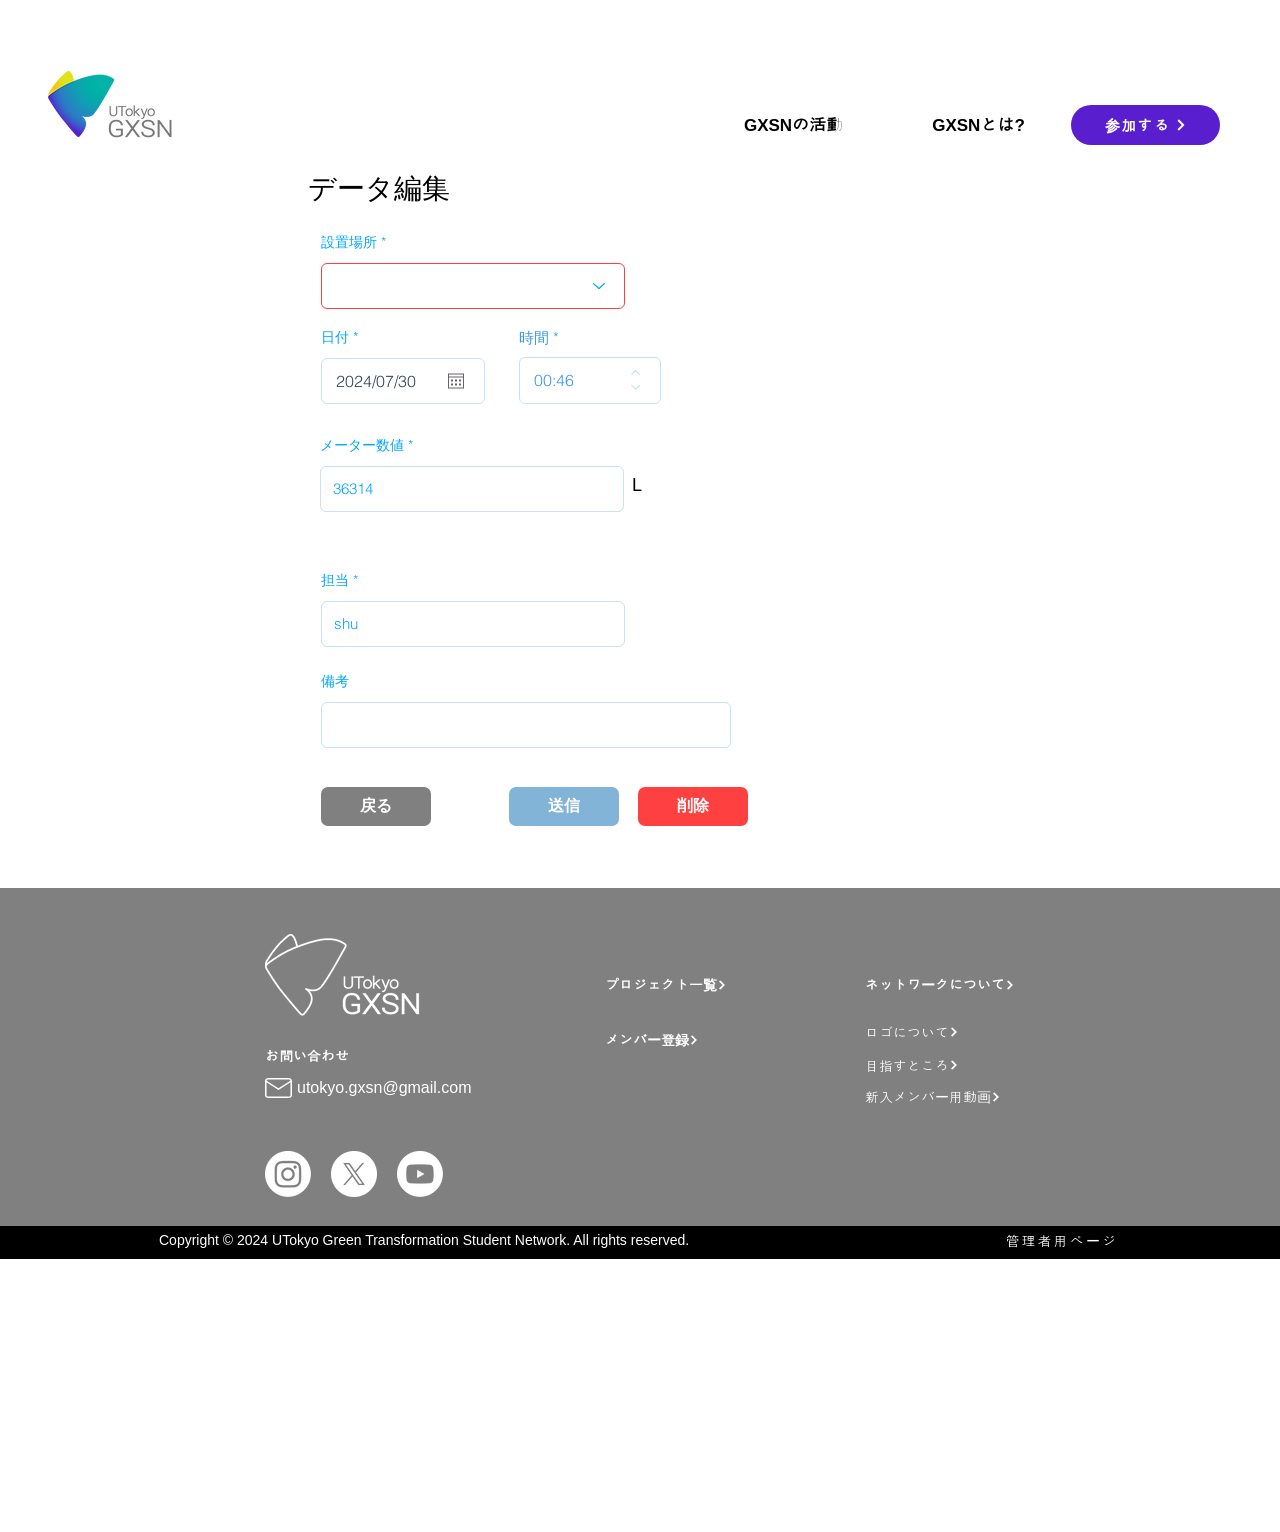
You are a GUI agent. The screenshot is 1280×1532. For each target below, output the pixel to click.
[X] (354, 1174)
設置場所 (349, 242)
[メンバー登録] (730, 1039)
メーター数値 (362, 445)
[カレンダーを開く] (456, 381)
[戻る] (376, 806)
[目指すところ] (975, 1064)
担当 (335, 580)
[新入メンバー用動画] (981, 1096)
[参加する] (1145, 125)
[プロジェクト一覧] (721, 984)
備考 (335, 681)
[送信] (564, 806)
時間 (534, 337)
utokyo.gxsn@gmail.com (384, 1087)
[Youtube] (420, 1174)
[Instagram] (288, 1174)
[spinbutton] (575, 380)
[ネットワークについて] (969, 984)
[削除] (693, 806)
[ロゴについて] (975, 1031)
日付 (343, 337)
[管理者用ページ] (1052, 1240)
